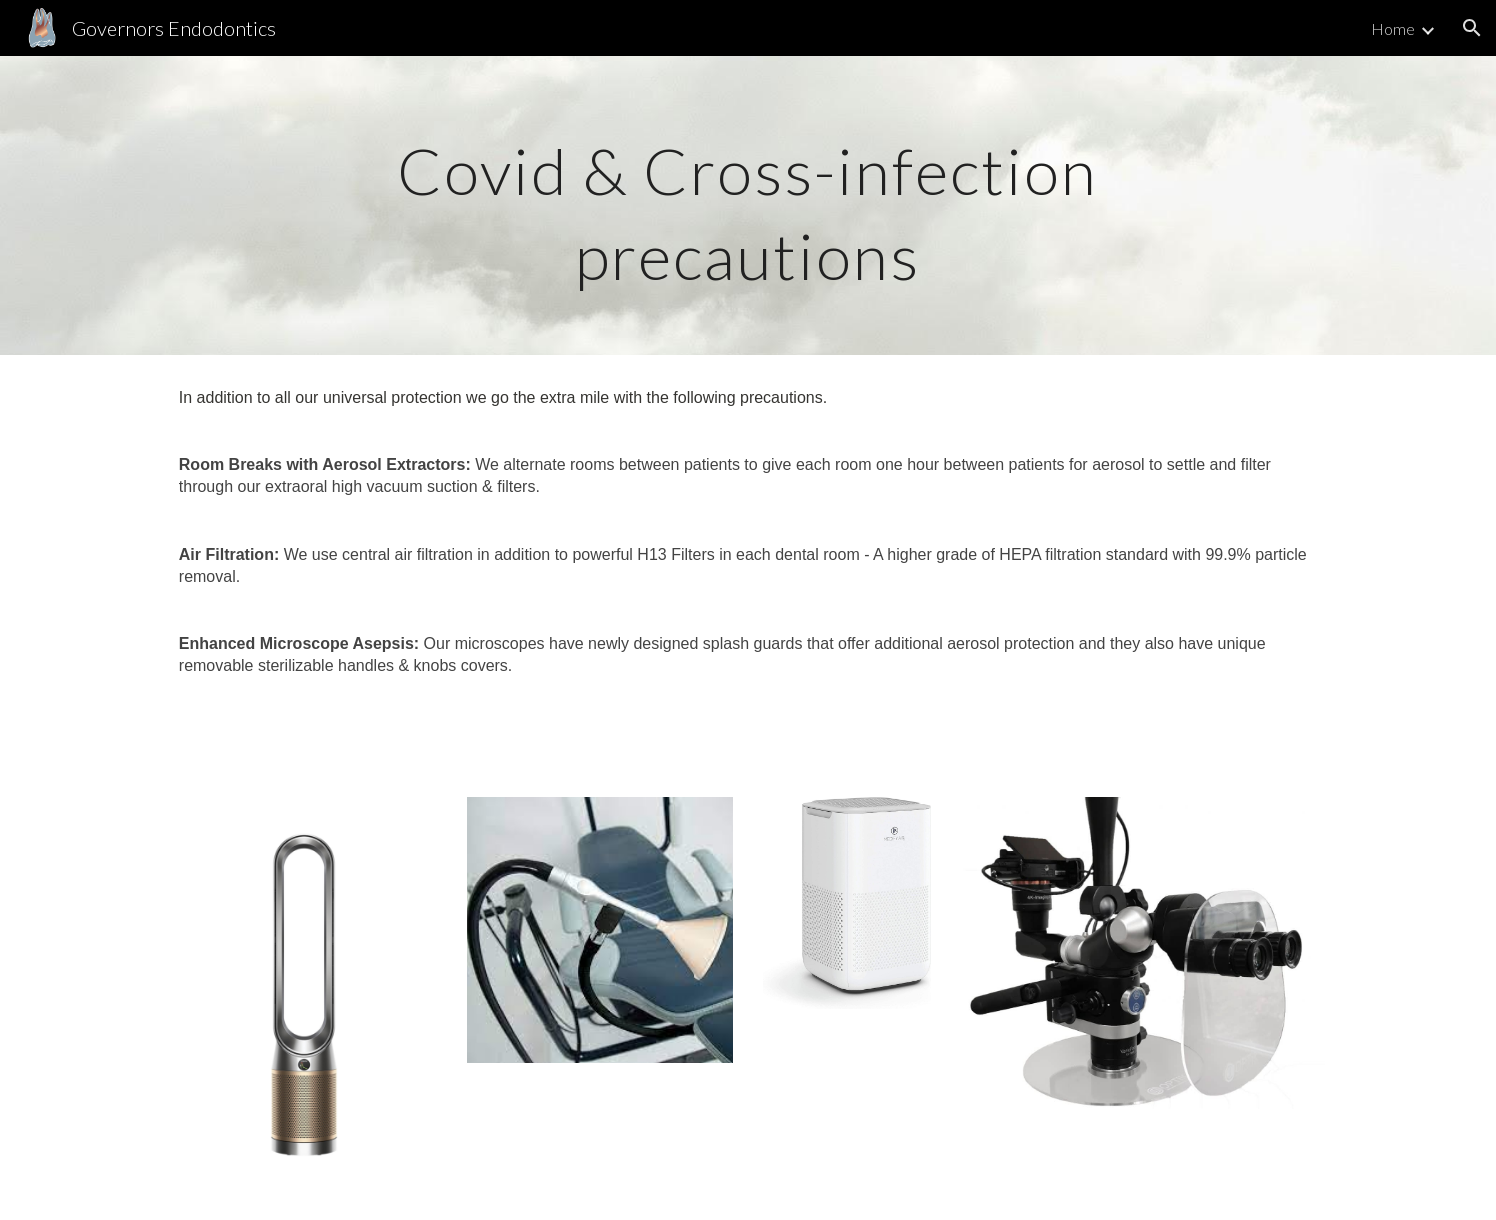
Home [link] (1393, 28)
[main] (747, 205)
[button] (1472, 28)
